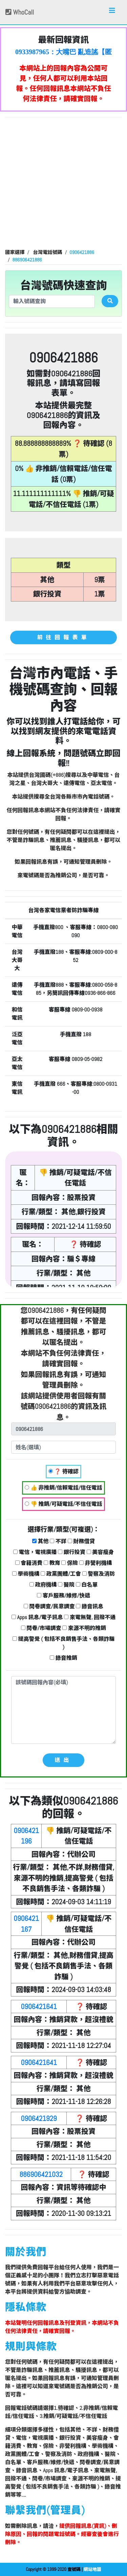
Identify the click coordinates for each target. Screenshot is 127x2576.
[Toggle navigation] (112, 12)
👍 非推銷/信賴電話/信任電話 (63, 1487)
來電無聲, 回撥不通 (89, 1617)
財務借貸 (81, 1541)
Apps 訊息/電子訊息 (37, 1617)
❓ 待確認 (63, 1471)
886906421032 (41, 2174)
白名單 (87, 1584)
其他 (40, 1541)
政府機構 (43, 1584)
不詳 (58, 1541)
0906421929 (39, 2118)
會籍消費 (29, 1563)
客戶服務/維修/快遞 (63, 1595)
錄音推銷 (63, 1657)
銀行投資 (71, 1552)
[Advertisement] (63, 184)
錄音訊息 (89, 1606)
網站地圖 (92, 2569)
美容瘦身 (100, 1552)
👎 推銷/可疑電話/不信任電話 (63, 1504)
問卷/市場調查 (41, 1628)
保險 (69, 1563)
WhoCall (19, 12)
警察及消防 (98, 1573)
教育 (52, 1563)
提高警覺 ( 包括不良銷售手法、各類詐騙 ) (63, 1643)
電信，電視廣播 (35, 1552)
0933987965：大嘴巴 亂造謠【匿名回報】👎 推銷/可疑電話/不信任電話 (63, 52)
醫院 (66, 1584)
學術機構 (26, 1573)
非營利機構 (95, 1563)
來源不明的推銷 (84, 1628)
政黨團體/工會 (61, 1573)
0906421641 (39, 2006)
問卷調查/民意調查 (49, 1606)
